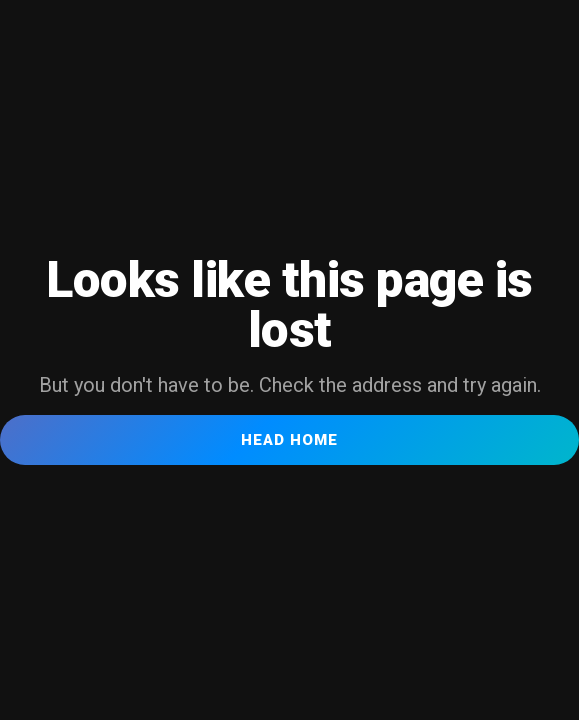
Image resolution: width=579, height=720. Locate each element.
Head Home (289, 440)
